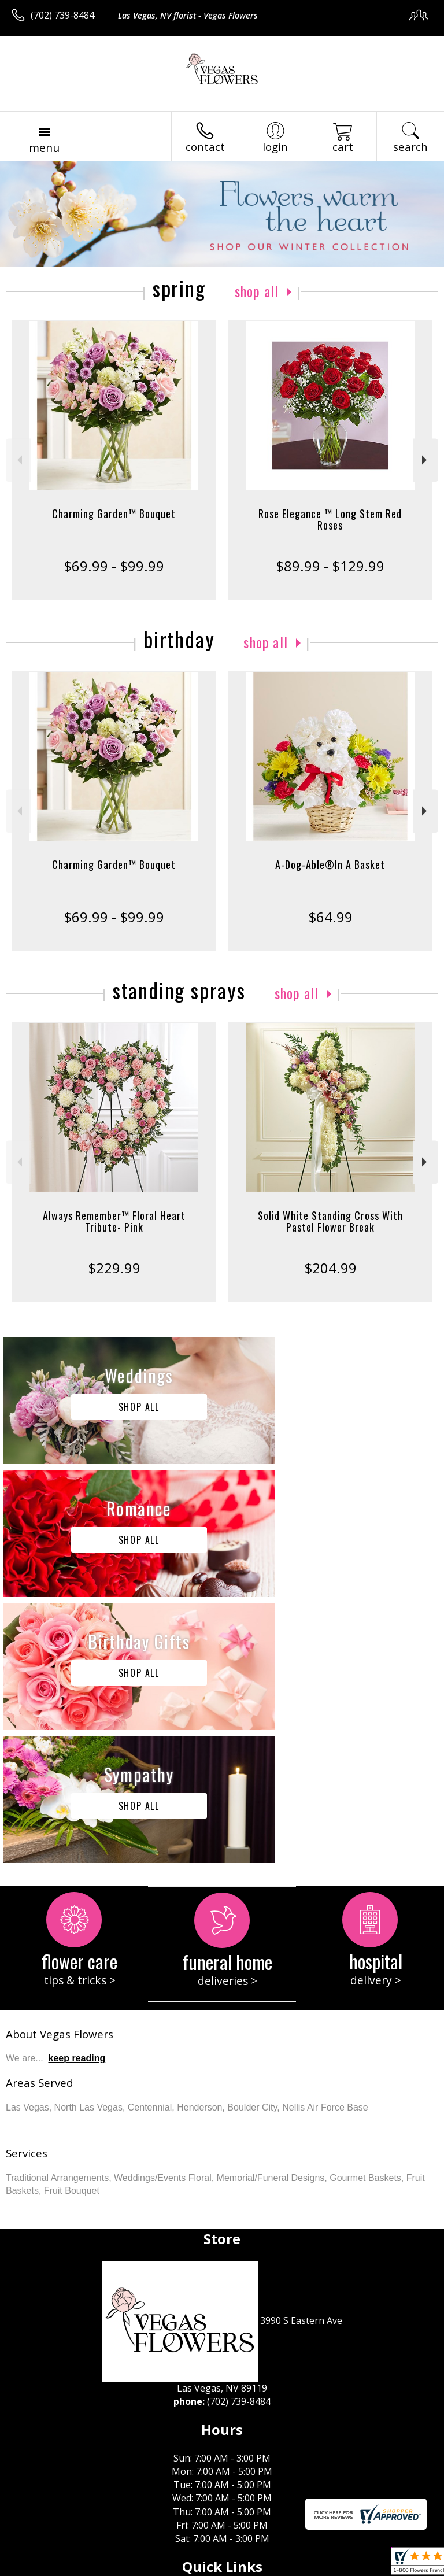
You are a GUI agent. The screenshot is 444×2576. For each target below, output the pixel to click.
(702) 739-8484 (62, 15)
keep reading (77, 1792)
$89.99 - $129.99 (330, 565)
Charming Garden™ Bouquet (114, 513)
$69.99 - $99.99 (114, 565)
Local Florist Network (193, 2567)
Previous (18, 460)
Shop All (256, 290)
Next (425, 460)
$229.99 (114, 1267)
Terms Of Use (43, 2567)
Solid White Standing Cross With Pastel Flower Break (330, 1221)
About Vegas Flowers (59, 1768)
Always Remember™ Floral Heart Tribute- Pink (114, 1221)
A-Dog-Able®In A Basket (330, 864)
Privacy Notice (111, 2567)
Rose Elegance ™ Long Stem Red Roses (330, 519)
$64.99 (330, 916)
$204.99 (330, 1267)
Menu (44, 148)
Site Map (263, 2567)
